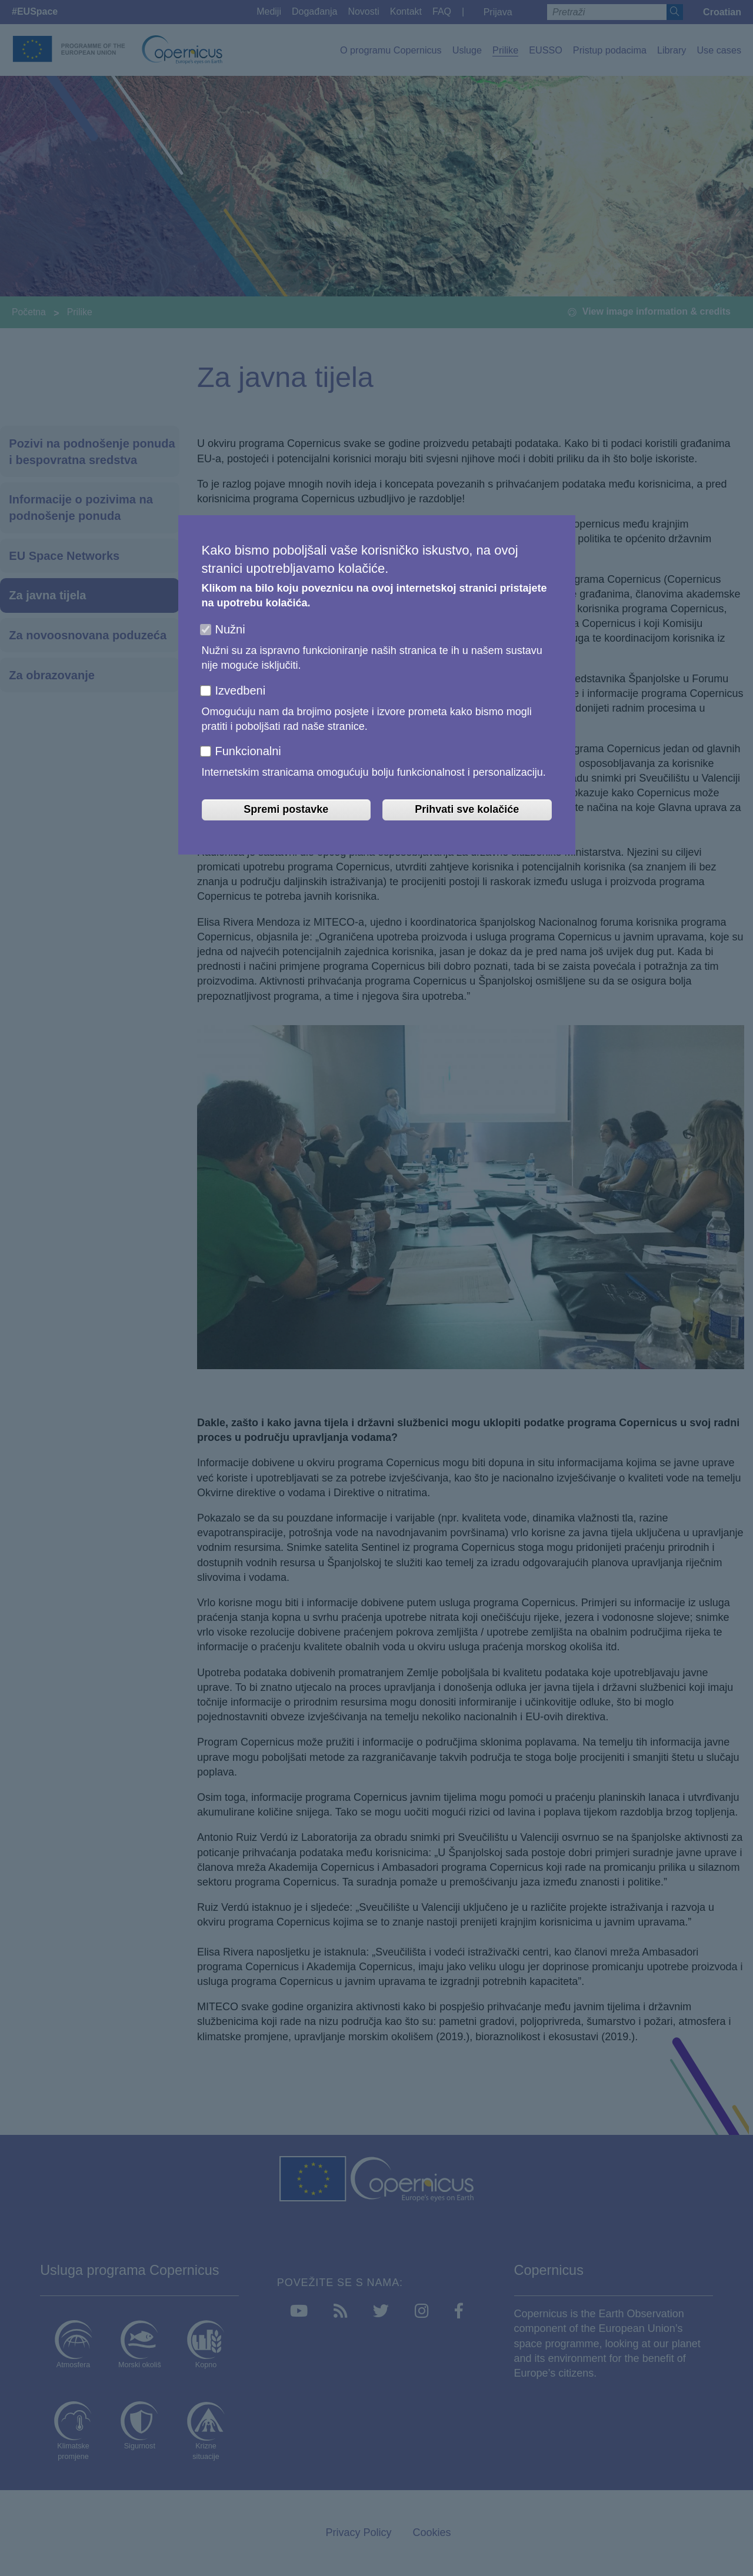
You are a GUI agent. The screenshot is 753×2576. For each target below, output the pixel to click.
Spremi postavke (286, 809)
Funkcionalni (248, 751)
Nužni (230, 629)
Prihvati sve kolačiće (467, 809)
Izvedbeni (240, 690)
